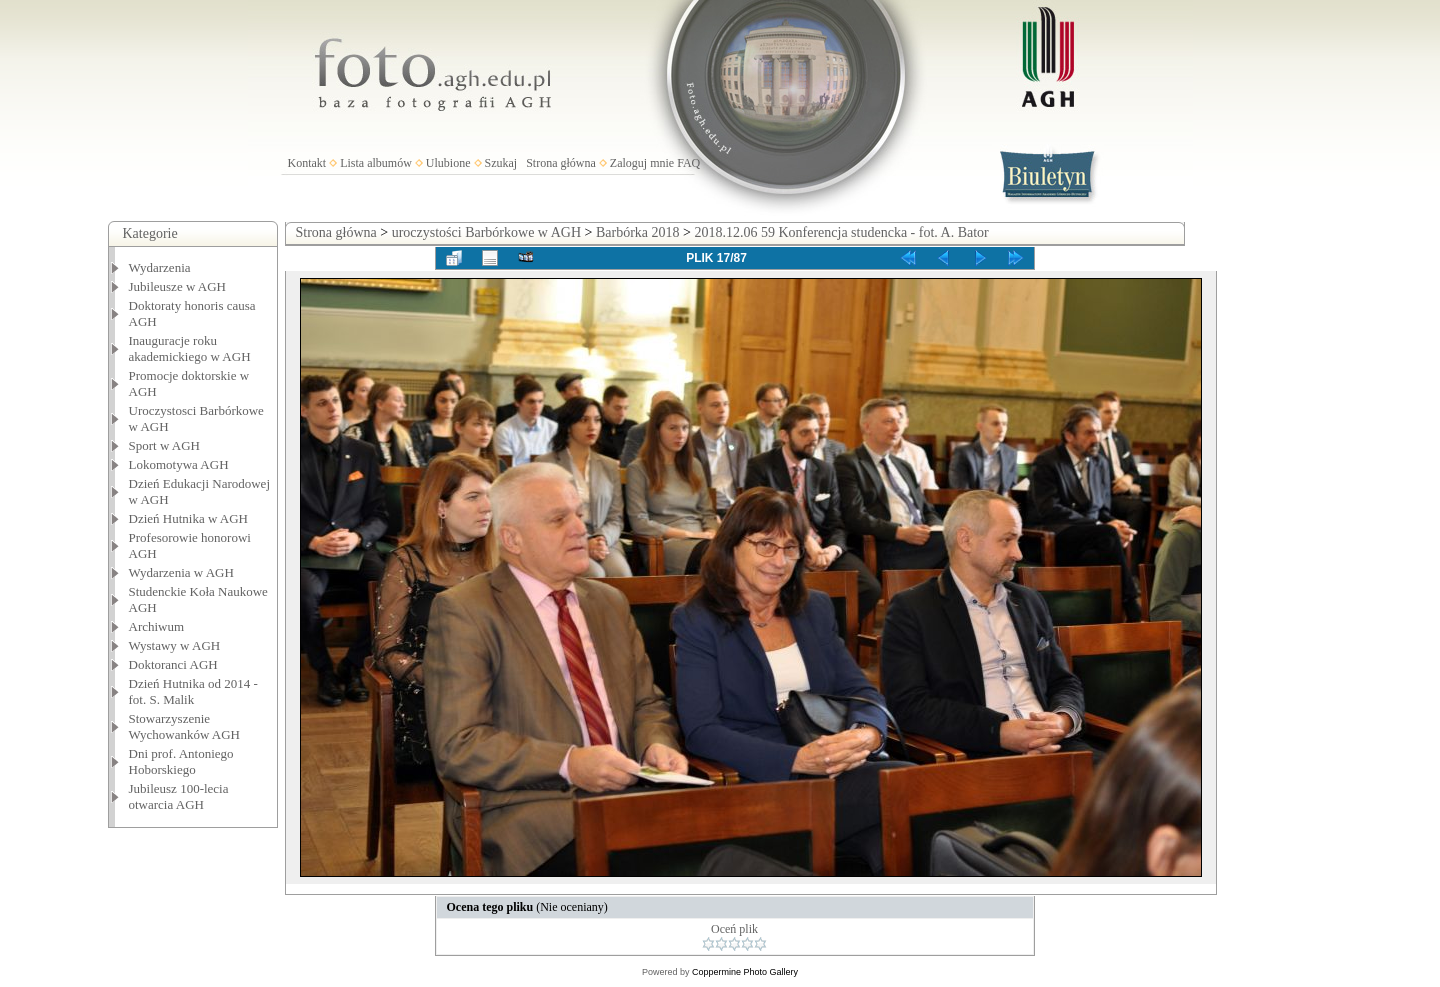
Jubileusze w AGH (178, 286)
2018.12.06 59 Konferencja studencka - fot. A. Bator (841, 232)
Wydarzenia (160, 267)
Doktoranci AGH (173, 664)
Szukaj (501, 163)
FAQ (688, 163)
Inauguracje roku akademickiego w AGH (190, 348)
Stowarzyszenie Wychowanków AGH (185, 726)
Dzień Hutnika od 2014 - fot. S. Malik (193, 691)
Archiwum (157, 626)
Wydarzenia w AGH (181, 572)
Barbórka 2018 (638, 232)
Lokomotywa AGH (179, 464)
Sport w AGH (165, 445)
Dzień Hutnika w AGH (189, 518)
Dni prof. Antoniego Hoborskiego (181, 761)
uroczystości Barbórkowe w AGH (486, 232)
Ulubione (448, 163)
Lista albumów (376, 163)
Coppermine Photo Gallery (745, 972)
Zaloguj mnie (642, 163)
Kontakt (307, 163)
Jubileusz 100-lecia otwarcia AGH (179, 796)
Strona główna (561, 163)
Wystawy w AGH (175, 645)
